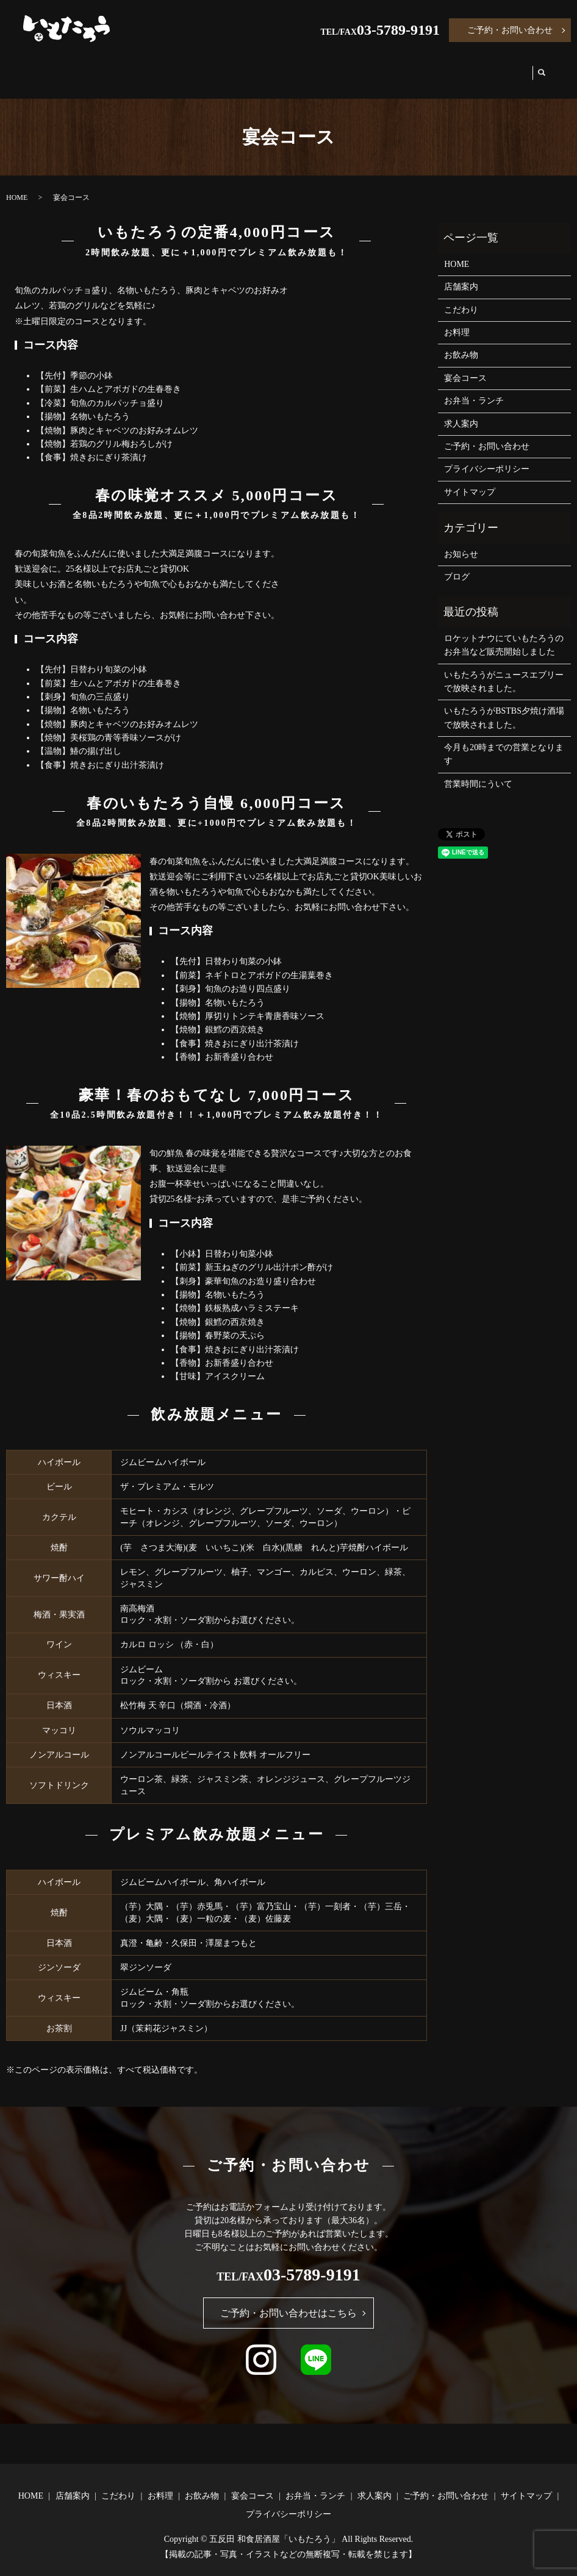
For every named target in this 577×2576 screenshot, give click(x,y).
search (544, 68)
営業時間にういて (478, 772)
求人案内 (498, 68)
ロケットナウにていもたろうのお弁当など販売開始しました (504, 633)
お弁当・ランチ (420, 68)
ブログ (457, 565)
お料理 (215, 68)
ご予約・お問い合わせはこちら (288, 2301)
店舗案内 (101, 68)
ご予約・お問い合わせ (510, 30)
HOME (46, 68)
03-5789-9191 (398, 30)
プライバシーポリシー (486, 457)
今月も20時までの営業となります (504, 742)
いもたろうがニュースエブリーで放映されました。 (504, 670)
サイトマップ (469, 480)
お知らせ (461, 542)
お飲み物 (269, 68)
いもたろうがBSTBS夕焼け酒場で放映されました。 (504, 706)
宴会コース (335, 68)
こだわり (161, 68)
